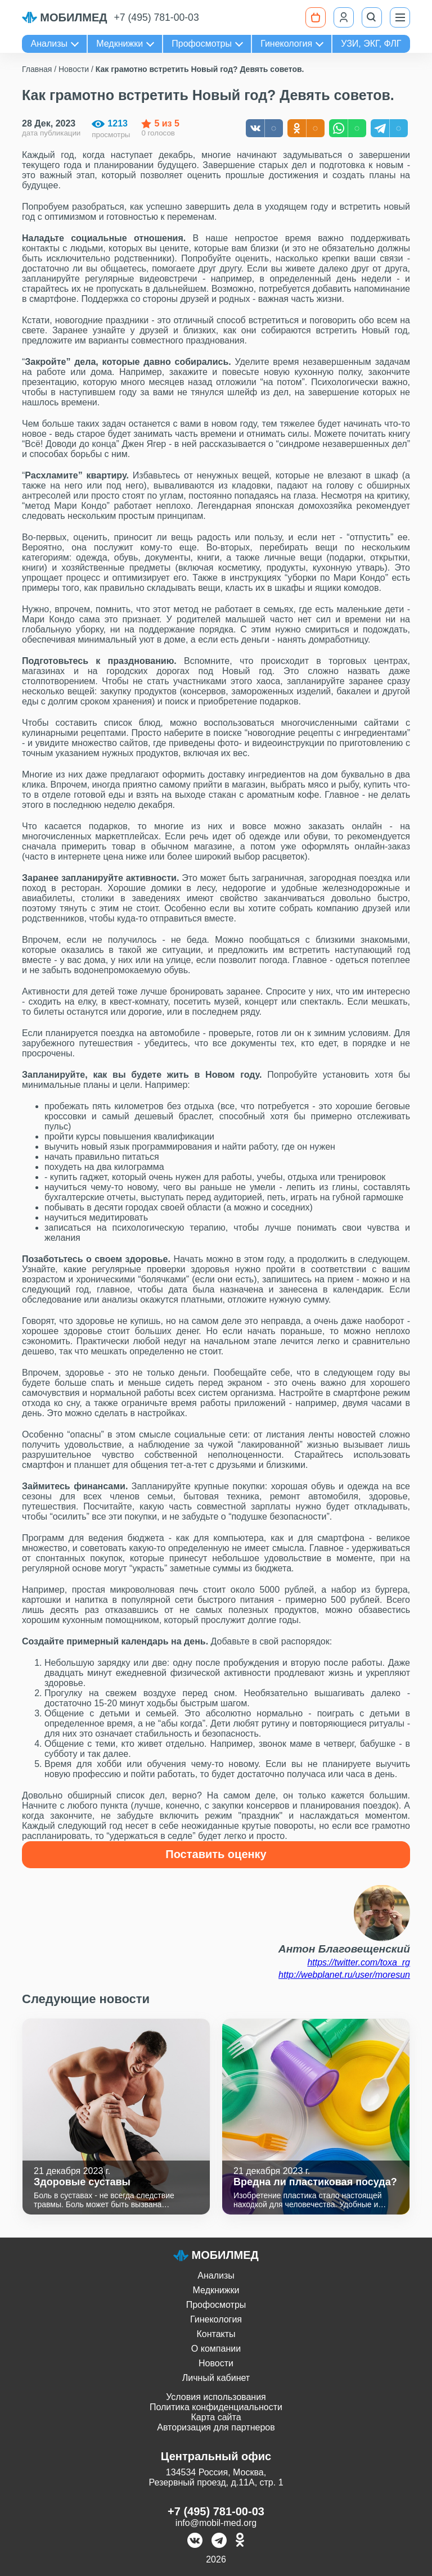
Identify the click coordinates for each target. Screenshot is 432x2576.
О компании (216, 2348)
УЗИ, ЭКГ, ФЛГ (371, 43)
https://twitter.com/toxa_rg (358, 1962)
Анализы (49, 43)
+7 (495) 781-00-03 (156, 17)
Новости (216, 2363)
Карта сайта (216, 2417)
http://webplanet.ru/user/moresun (344, 1975)
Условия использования (216, 2397)
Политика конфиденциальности (216, 2407)
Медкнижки (119, 43)
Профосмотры (202, 43)
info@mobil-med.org (216, 2523)
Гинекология (286, 43)
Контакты (215, 2334)
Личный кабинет (216, 2378)
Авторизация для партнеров (215, 2427)
